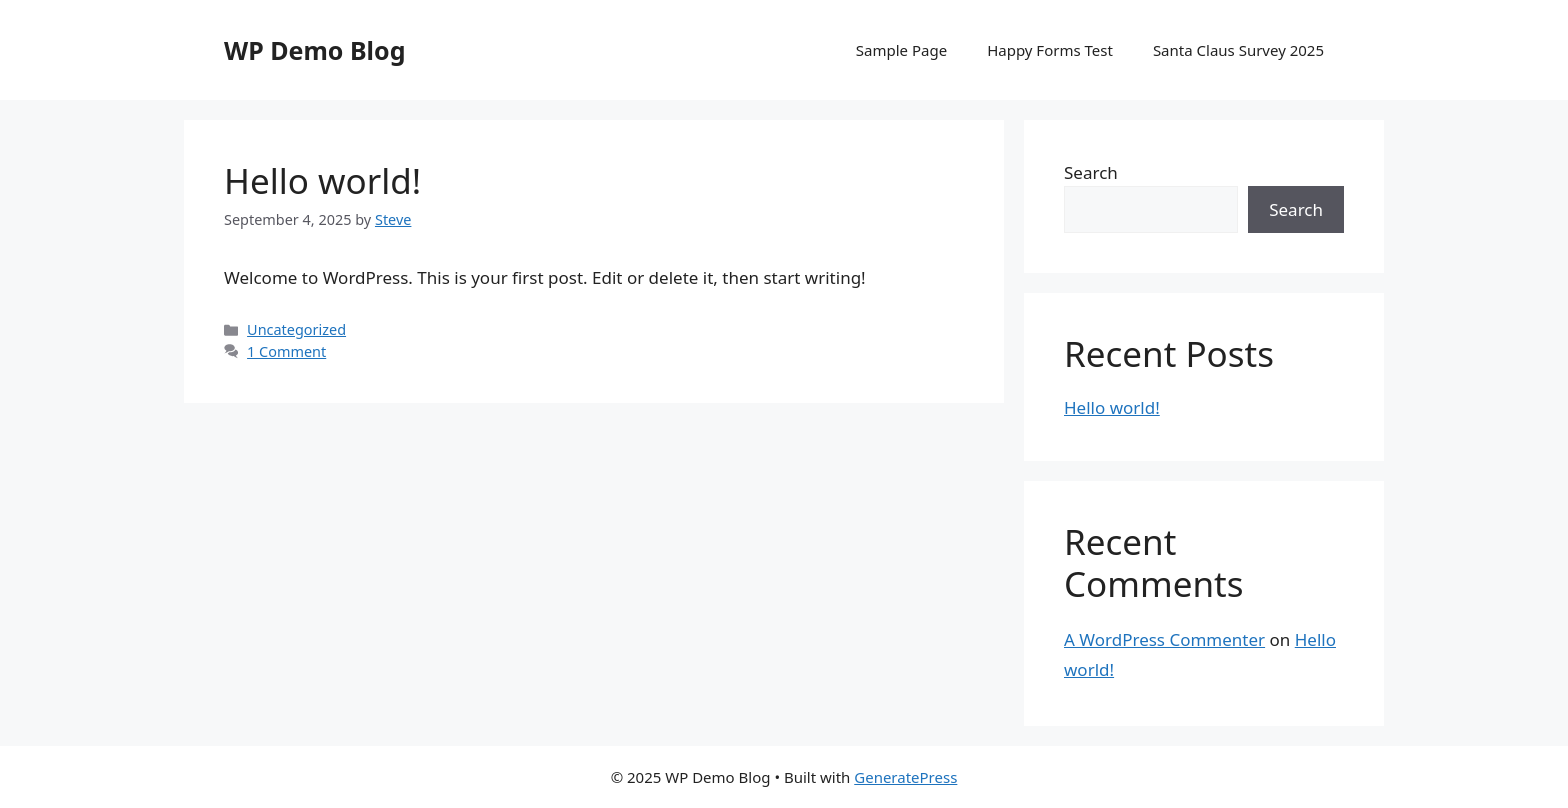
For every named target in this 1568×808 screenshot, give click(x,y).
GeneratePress (905, 777)
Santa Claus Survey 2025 (1238, 50)
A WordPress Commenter (1164, 639)
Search (1091, 172)
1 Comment (286, 351)
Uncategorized (296, 329)
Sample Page (901, 50)
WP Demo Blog (314, 50)
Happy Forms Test (1050, 50)
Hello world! (322, 180)
